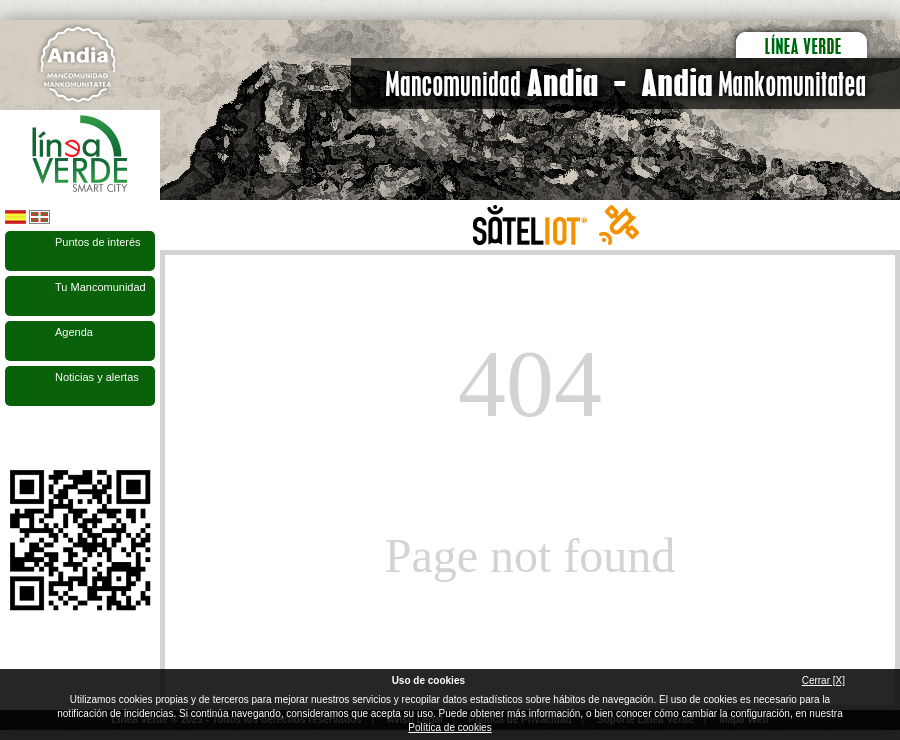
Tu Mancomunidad (100, 287)
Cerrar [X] (823, 680)
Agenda (74, 332)
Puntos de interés (98, 242)
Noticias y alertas (97, 377)
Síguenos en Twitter (50, 438)
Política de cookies (449, 727)
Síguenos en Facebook (17, 438)
